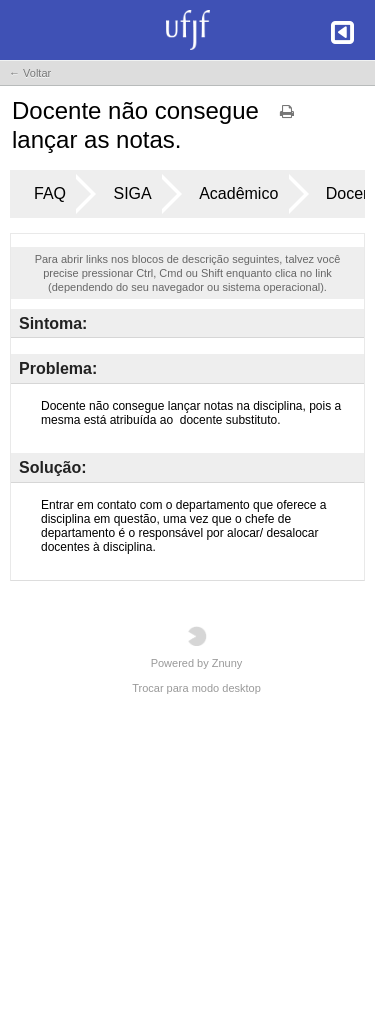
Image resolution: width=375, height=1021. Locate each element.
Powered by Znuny (197, 647)
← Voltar (30, 73)
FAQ (50, 193)
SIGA (132, 193)
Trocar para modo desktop (196, 688)
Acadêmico (238, 193)
